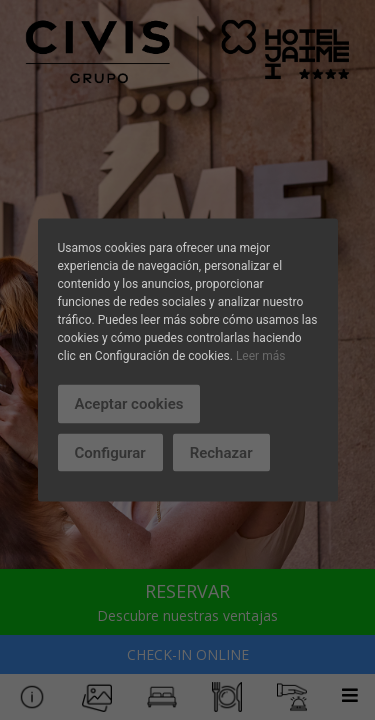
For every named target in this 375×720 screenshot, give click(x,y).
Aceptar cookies (129, 404)
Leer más (260, 356)
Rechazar (221, 452)
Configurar (110, 452)
